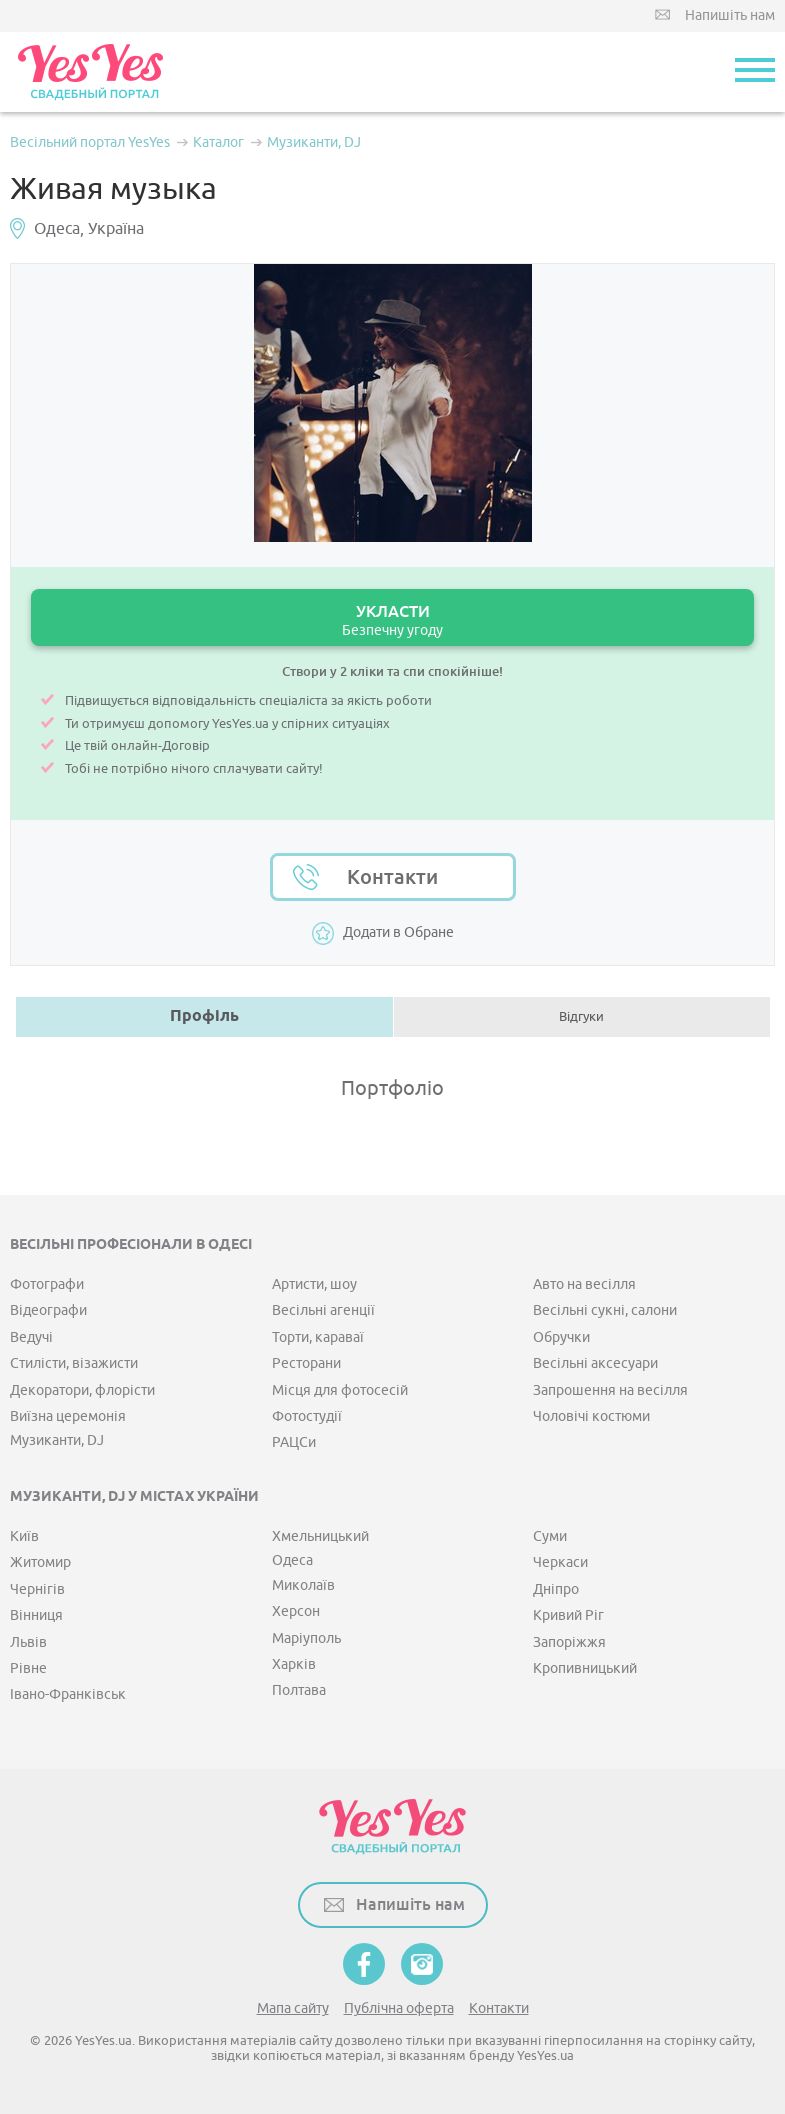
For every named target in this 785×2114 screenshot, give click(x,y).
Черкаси (560, 1562)
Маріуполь (306, 1638)
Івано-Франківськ (68, 1694)
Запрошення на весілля (610, 1390)
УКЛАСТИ (392, 620)
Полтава (299, 1690)
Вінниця (36, 1615)
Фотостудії (307, 1416)
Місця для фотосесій (340, 1390)
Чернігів (37, 1589)
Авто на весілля (584, 1284)
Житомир (40, 1562)
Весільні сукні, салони (605, 1310)
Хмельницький (320, 1536)
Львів (28, 1642)
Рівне (28, 1668)
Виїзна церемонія (68, 1416)
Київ (24, 1536)
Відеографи (48, 1310)
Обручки (561, 1337)
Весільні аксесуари (595, 1363)
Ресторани (306, 1363)
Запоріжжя (569, 1642)
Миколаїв (303, 1585)
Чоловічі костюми (591, 1416)
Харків (294, 1664)
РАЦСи (294, 1442)
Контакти (392, 877)
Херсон (296, 1611)
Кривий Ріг (568, 1615)
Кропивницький (585, 1668)
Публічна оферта (399, 2008)
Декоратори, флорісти (82, 1390)
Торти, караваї (318, 1337)
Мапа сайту (293, 2008)
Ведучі (31, 1337)
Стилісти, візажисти (74, 1363)
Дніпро (556, 1589)
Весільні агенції (323, 1310)
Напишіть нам (730, 15)
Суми (550, 1536)
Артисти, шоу (314, 1284)
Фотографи (47, 1284)
